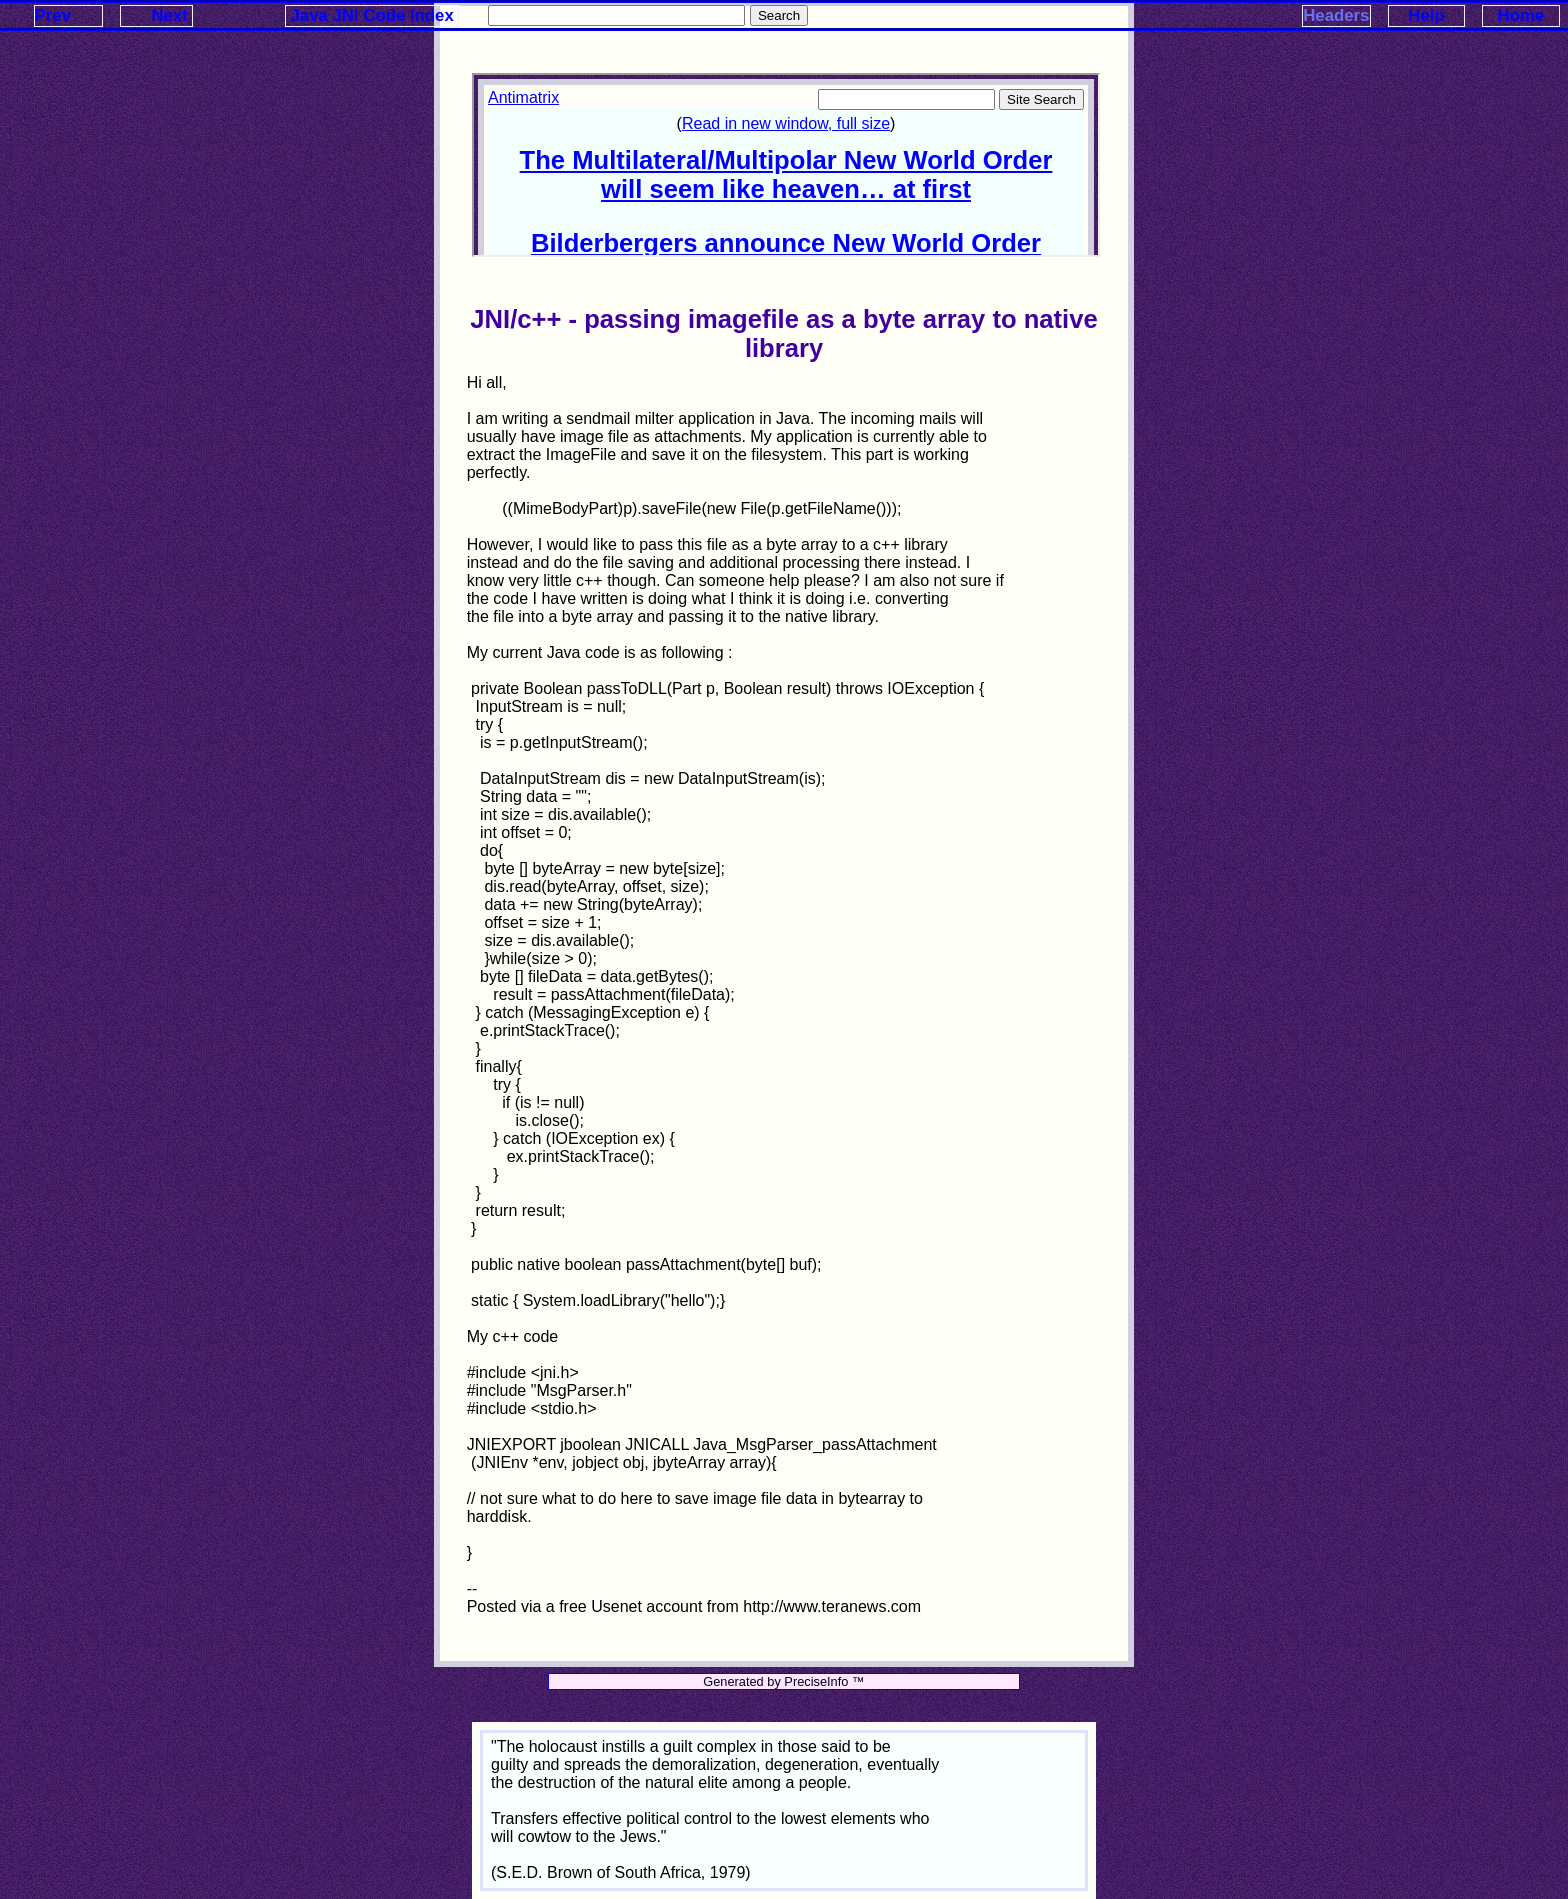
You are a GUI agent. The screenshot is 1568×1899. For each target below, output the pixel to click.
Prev (53, 15)
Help (1426, 15)
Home (1521, 15)
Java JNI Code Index (372, 15)
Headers (1336, 15)
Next (169, 15)
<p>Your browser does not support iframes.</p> (786, 165)
